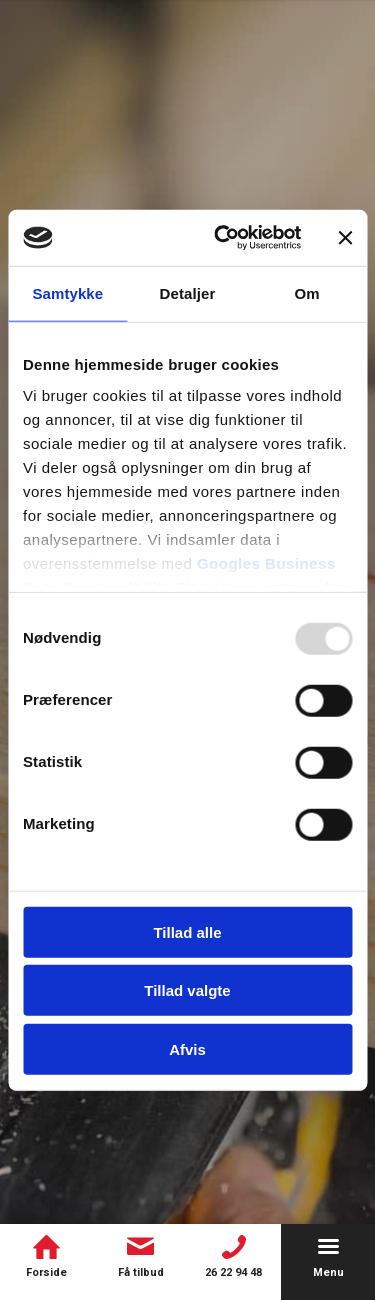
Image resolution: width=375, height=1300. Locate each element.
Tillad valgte (187, 990)
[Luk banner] (345, 238)
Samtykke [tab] (67, 292)
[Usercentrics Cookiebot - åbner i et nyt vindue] (223, 238)
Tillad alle (187, 931)
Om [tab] (307, 292)
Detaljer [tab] (188, 292)
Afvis (187, 1048)
